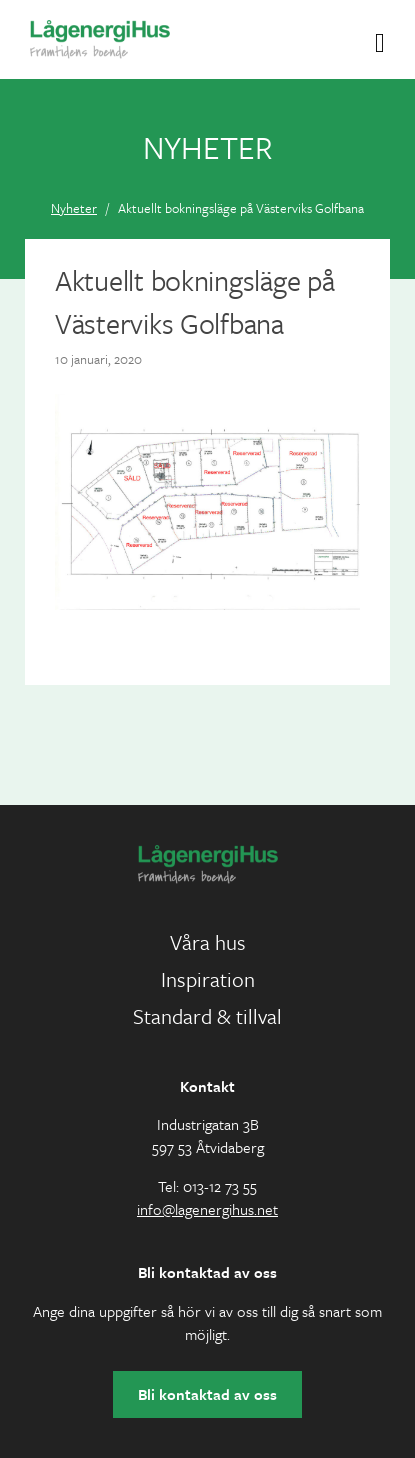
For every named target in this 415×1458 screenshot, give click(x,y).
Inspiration (208, 979)
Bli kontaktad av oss (207, 1394)
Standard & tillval (207, 1016)
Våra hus (208, 942)
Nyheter (74, 208)
